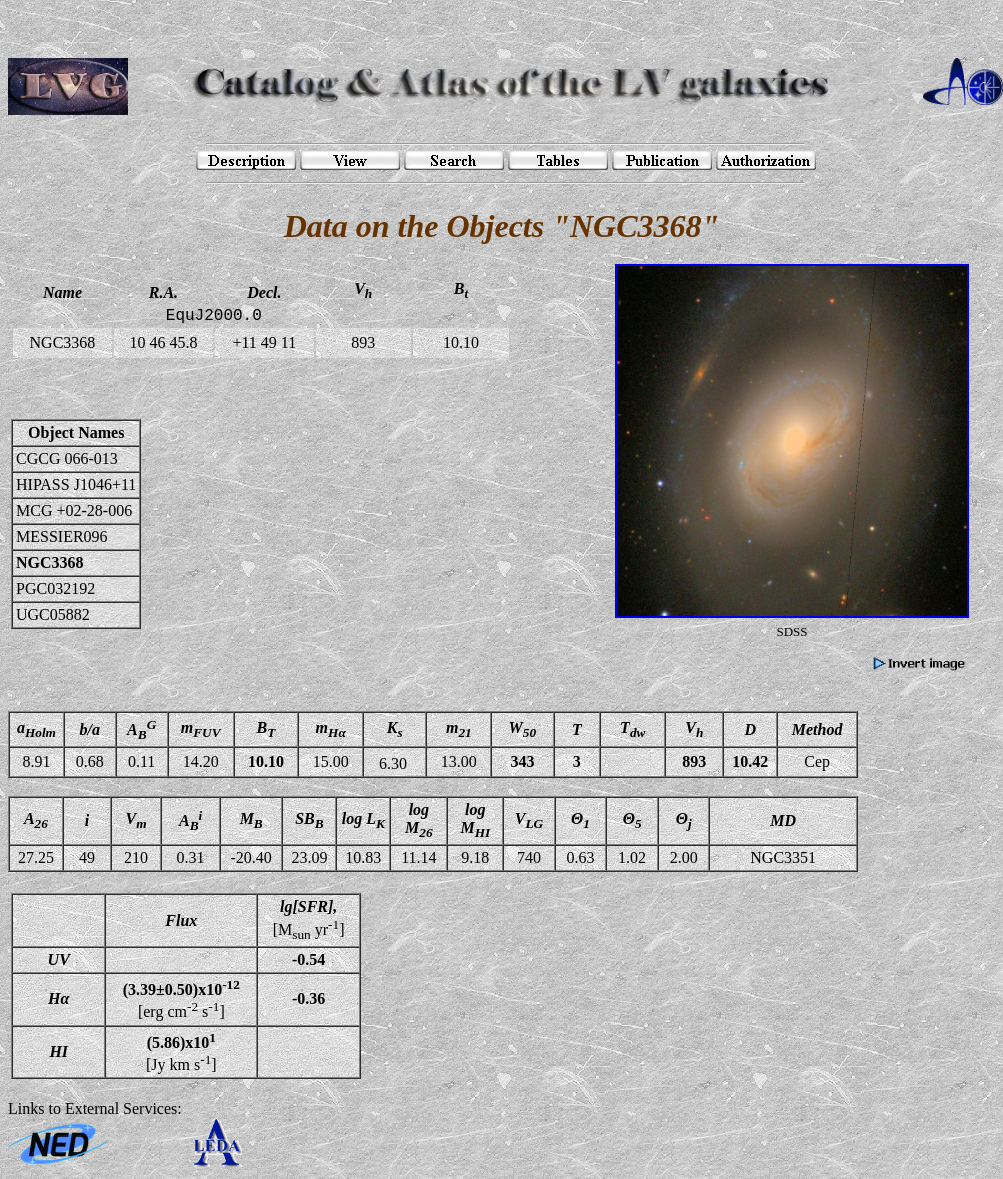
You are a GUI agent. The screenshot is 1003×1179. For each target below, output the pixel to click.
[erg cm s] (181, 999)
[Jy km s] (181, 1052)
